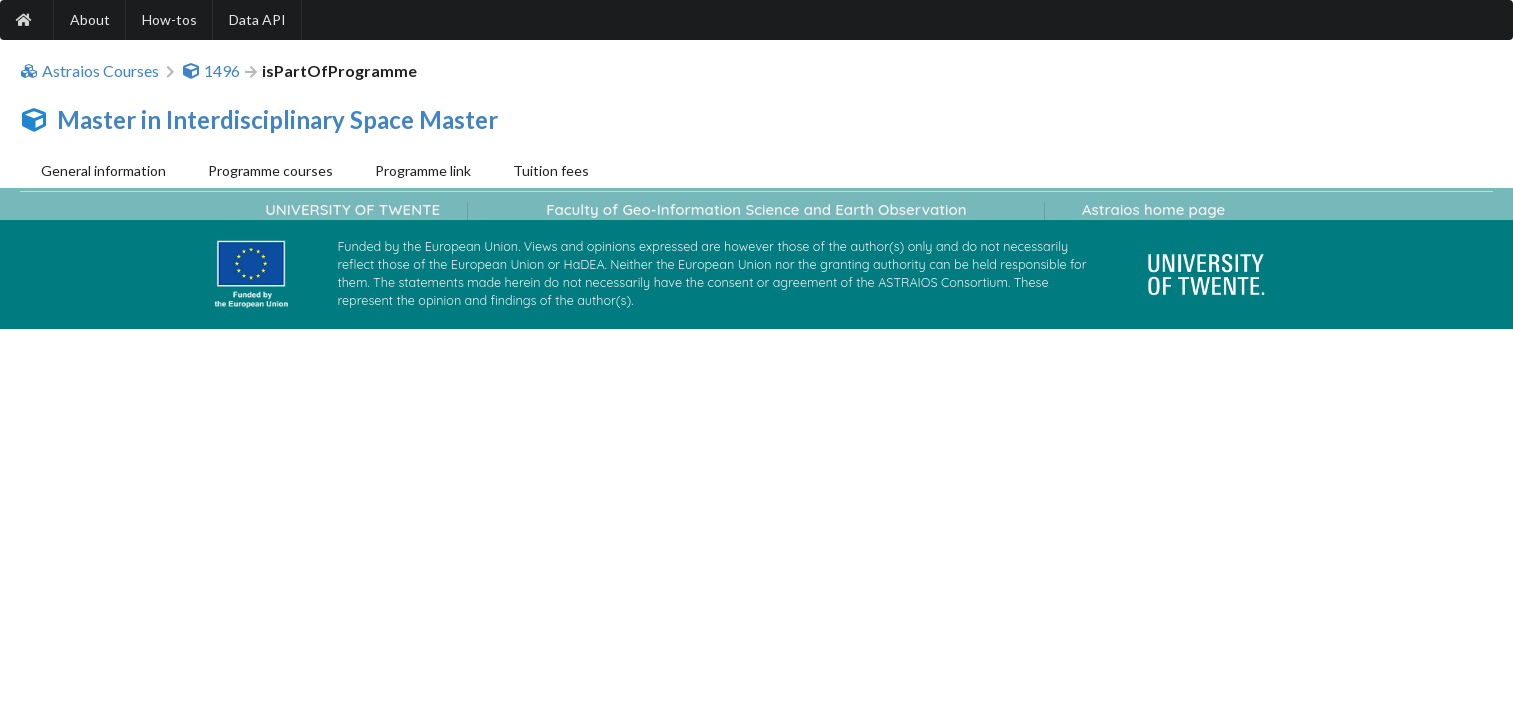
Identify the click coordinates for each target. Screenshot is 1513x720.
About (90, 19)
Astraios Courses (89, 71)
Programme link (423, 170)
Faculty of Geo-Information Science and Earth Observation (756, 209)
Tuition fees (551, 170)
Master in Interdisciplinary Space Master (277, 119)
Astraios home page (1153, 209)
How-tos (169, 19)
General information (103, 170)
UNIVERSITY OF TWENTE (352, 209)
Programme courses (270, 170)
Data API (257, 19)
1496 (211, 71)
